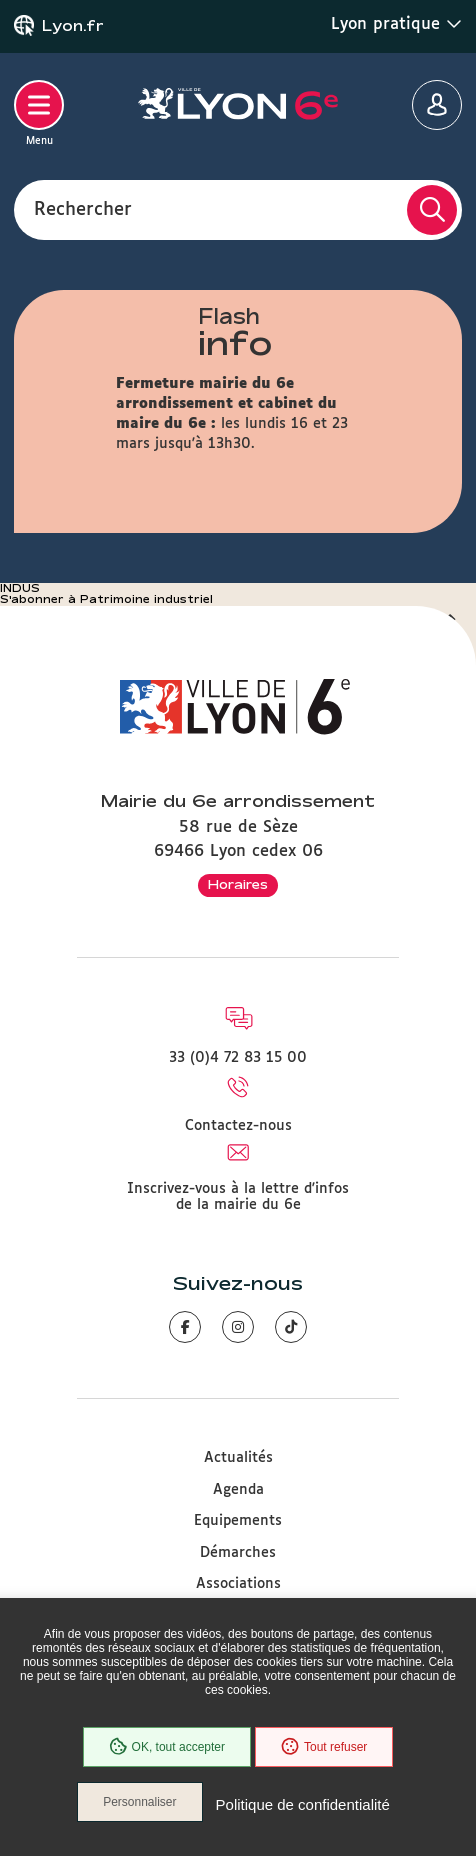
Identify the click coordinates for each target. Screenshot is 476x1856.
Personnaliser (139, 1802)
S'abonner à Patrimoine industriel (106, 599)
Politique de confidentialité (303, 1804)
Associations (238, 1584)
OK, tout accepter (167, 1747)
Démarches (238, 1553)
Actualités (238, 1458)
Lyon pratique (396, 24)
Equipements (238, 1521)
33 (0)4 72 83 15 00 (238, 1058)
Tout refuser (324, 1747)
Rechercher (83, 209)
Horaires (238, 884)
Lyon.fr (73, 26)
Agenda (238, 1490)
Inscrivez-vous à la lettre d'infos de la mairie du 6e (238, 1197)
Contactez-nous (238, 1126)
